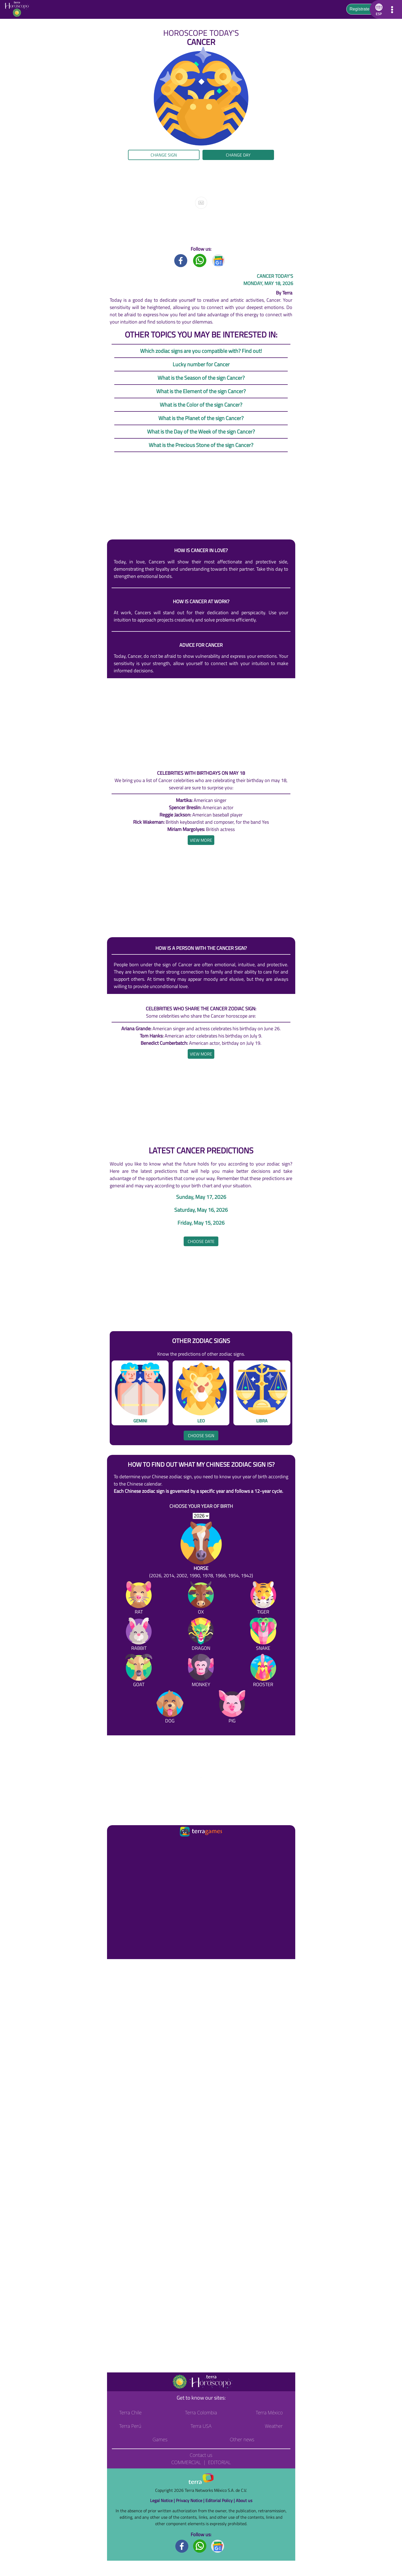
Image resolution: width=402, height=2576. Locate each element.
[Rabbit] (138, 1635)
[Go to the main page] (18, 9)
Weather (274, 2426)
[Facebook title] (181, 260)
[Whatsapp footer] (200, 2545)
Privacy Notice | (190, 2500)
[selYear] (201, 1516)
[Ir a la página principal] (115, 1844)
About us (244, 2500)
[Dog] (169, 1707)
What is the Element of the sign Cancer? (201, 391)
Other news (242, 2439)
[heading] (201, 840)
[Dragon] (200, 1635)
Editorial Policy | (220, 2500)
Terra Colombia (201, 2412)
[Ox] (200, 1598)
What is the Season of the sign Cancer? (201, 378)
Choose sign (201, 1435)
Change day (238, 155)
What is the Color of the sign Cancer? (201, 404)
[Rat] (138, 1598)
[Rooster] (263, 1671)
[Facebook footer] (182, 2545)
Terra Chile (130, 2412)
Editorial (219, 2462)
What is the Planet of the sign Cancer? (201, 418)
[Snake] (263, 1635)
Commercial (186, 2462)
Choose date (201, 1241)
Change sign (164, 155)
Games (159, 2439)
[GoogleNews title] (218, 260)
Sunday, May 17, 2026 (201, 1197)
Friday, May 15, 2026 (201, 1223)
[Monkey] (200, 1671)
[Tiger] (263, 1598)
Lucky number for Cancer (201, 364)
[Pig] (232, 1707)
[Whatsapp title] (200, 260)
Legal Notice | (163, 2500)
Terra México (269, 2412)
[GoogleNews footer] (218, 2545)
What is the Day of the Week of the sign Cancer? (201, 431)
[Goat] (138, 1671)
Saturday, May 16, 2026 (201, 1210)
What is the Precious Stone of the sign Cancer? (201, 445)
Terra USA (201, 2426)
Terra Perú (130, 2426)
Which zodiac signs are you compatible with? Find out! (201, 351)
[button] (378, 9)
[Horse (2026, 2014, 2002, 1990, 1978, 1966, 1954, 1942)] (201, 1550)
